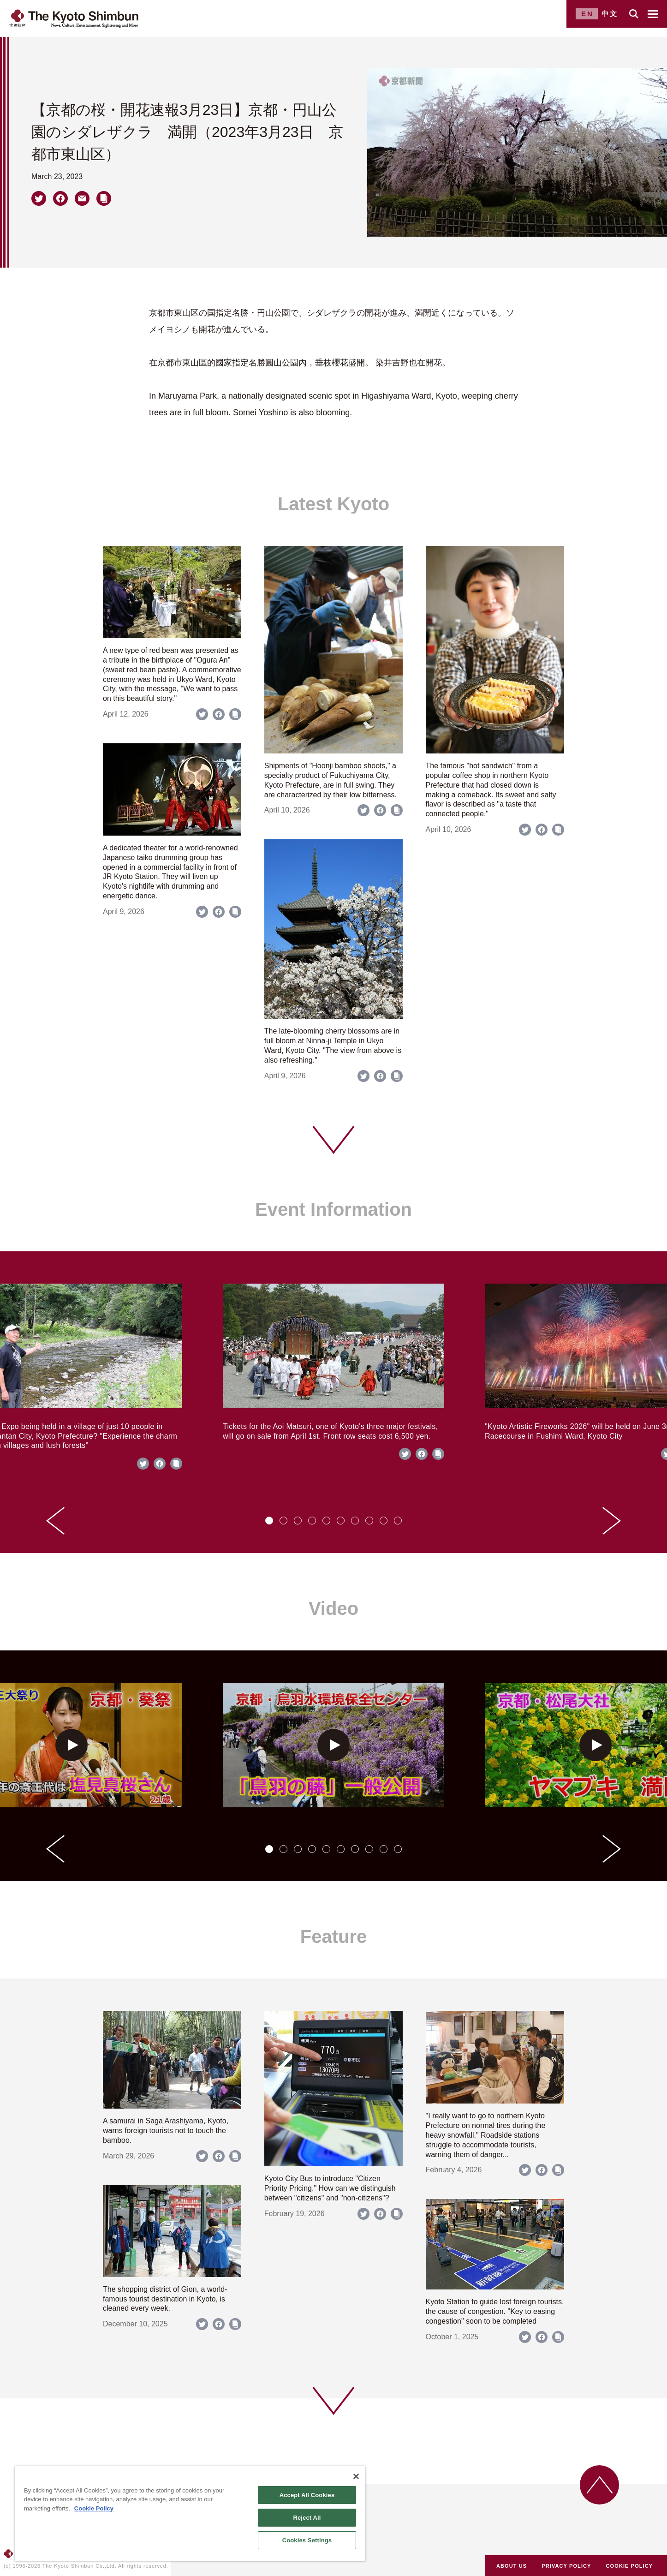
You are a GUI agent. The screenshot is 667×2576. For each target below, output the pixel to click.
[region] (190, 2513)
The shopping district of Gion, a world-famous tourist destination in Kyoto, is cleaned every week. (165, 2299)
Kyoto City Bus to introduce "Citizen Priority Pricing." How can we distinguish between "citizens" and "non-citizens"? (330, 2188)
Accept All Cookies (307, 2495)
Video (333, 1608)
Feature (333, 1936)
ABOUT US (511, 2566)
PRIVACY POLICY (566, 2566)
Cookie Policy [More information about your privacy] (93, 2508)
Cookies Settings (307, 2540)
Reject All (307, 2517)
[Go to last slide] (55, 1521)
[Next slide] (611, 1521)
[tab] (269, 1520)
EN (587, 14)
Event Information (333, 1209)
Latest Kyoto (333, 504)
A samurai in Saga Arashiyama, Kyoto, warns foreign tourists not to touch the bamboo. (165, 2130)
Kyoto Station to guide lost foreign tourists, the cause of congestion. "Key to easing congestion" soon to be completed (495, 2311)
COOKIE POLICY (629, 2566)
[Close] (356, 2476)
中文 (609, 14)
